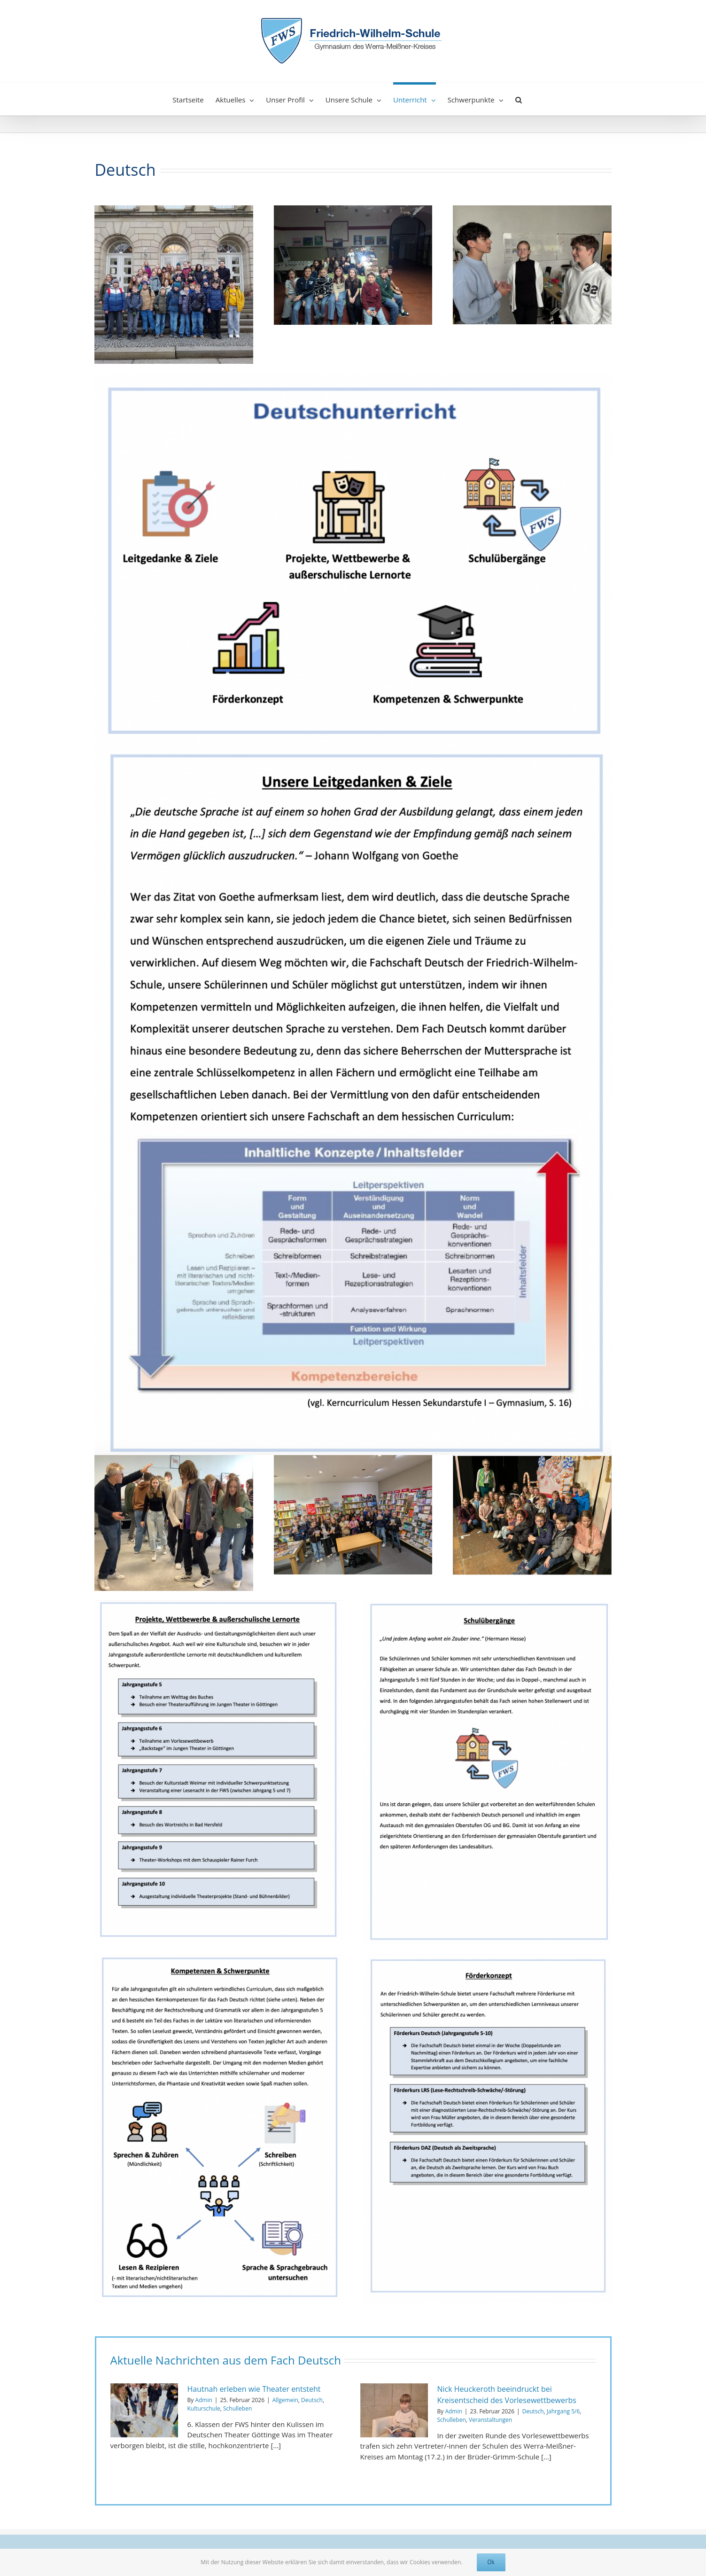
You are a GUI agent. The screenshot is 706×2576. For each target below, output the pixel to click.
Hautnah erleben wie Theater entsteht (254, 2389)
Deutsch (312, 2400)
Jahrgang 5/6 (563, 2411)
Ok (491, 2562)
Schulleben (237, 2408)
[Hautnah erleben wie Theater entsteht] (144, 2410)
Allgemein (285, 2400)
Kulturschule (203, 2408)
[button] (518, 98)
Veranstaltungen (490, 2420)
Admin (203, 2400)
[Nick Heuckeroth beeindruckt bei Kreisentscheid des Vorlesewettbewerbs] (394, 2410)
